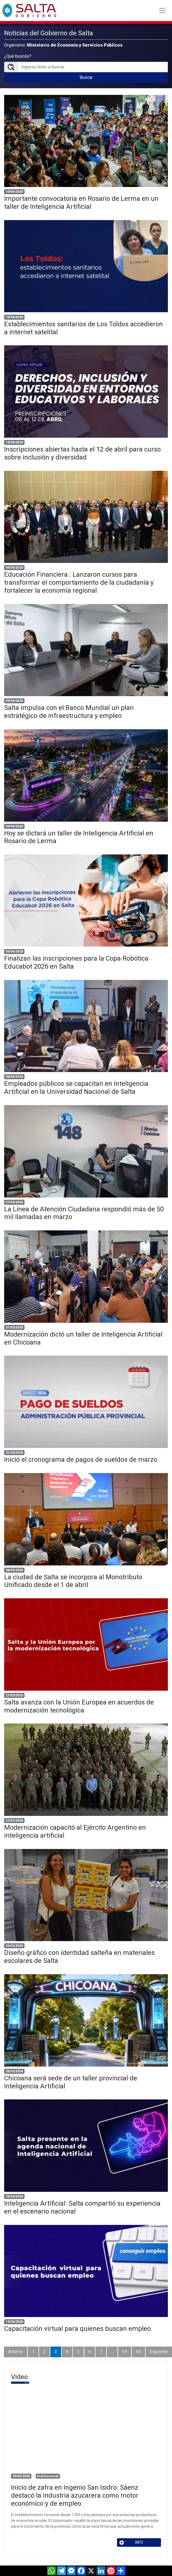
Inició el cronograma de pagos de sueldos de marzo (80, 1459)
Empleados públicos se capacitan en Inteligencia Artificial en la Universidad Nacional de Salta (76, 1087)
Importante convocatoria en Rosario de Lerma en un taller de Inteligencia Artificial (81, 202)
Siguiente (159, 2351)
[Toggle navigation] (162, 10)
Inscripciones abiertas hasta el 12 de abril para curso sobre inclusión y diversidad (82, 453)
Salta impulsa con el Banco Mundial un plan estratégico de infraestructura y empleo (69, 712)
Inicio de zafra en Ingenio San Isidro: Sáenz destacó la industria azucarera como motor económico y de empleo (74, 2495)
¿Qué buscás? (17, 56)
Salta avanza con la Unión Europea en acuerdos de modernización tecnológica (79, 1706)
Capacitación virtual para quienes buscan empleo (77, 2328)
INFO (131, 2542)
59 (124, 2351)
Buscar (86, 77)
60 (138, 2351)
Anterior (15, 2351)
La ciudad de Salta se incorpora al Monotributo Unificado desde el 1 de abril (73, 1581)
